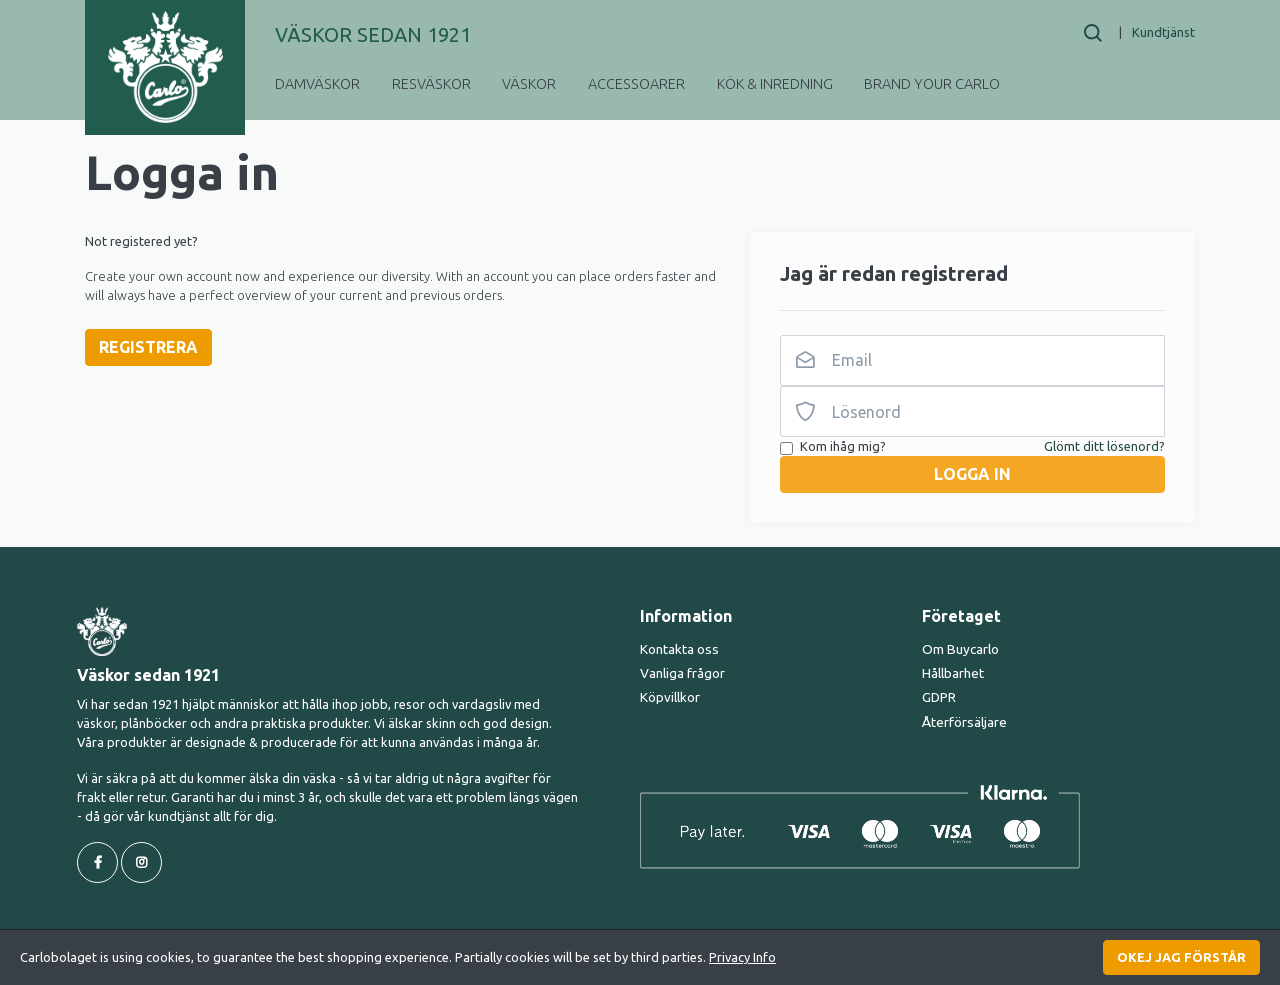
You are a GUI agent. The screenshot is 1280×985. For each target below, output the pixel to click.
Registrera (148, 347)
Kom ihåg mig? (843, 446)
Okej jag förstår (1181, 957)
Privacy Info (742, 957)
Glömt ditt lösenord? (1104, 446)
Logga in (972, 474)
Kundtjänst (1163, 32)
